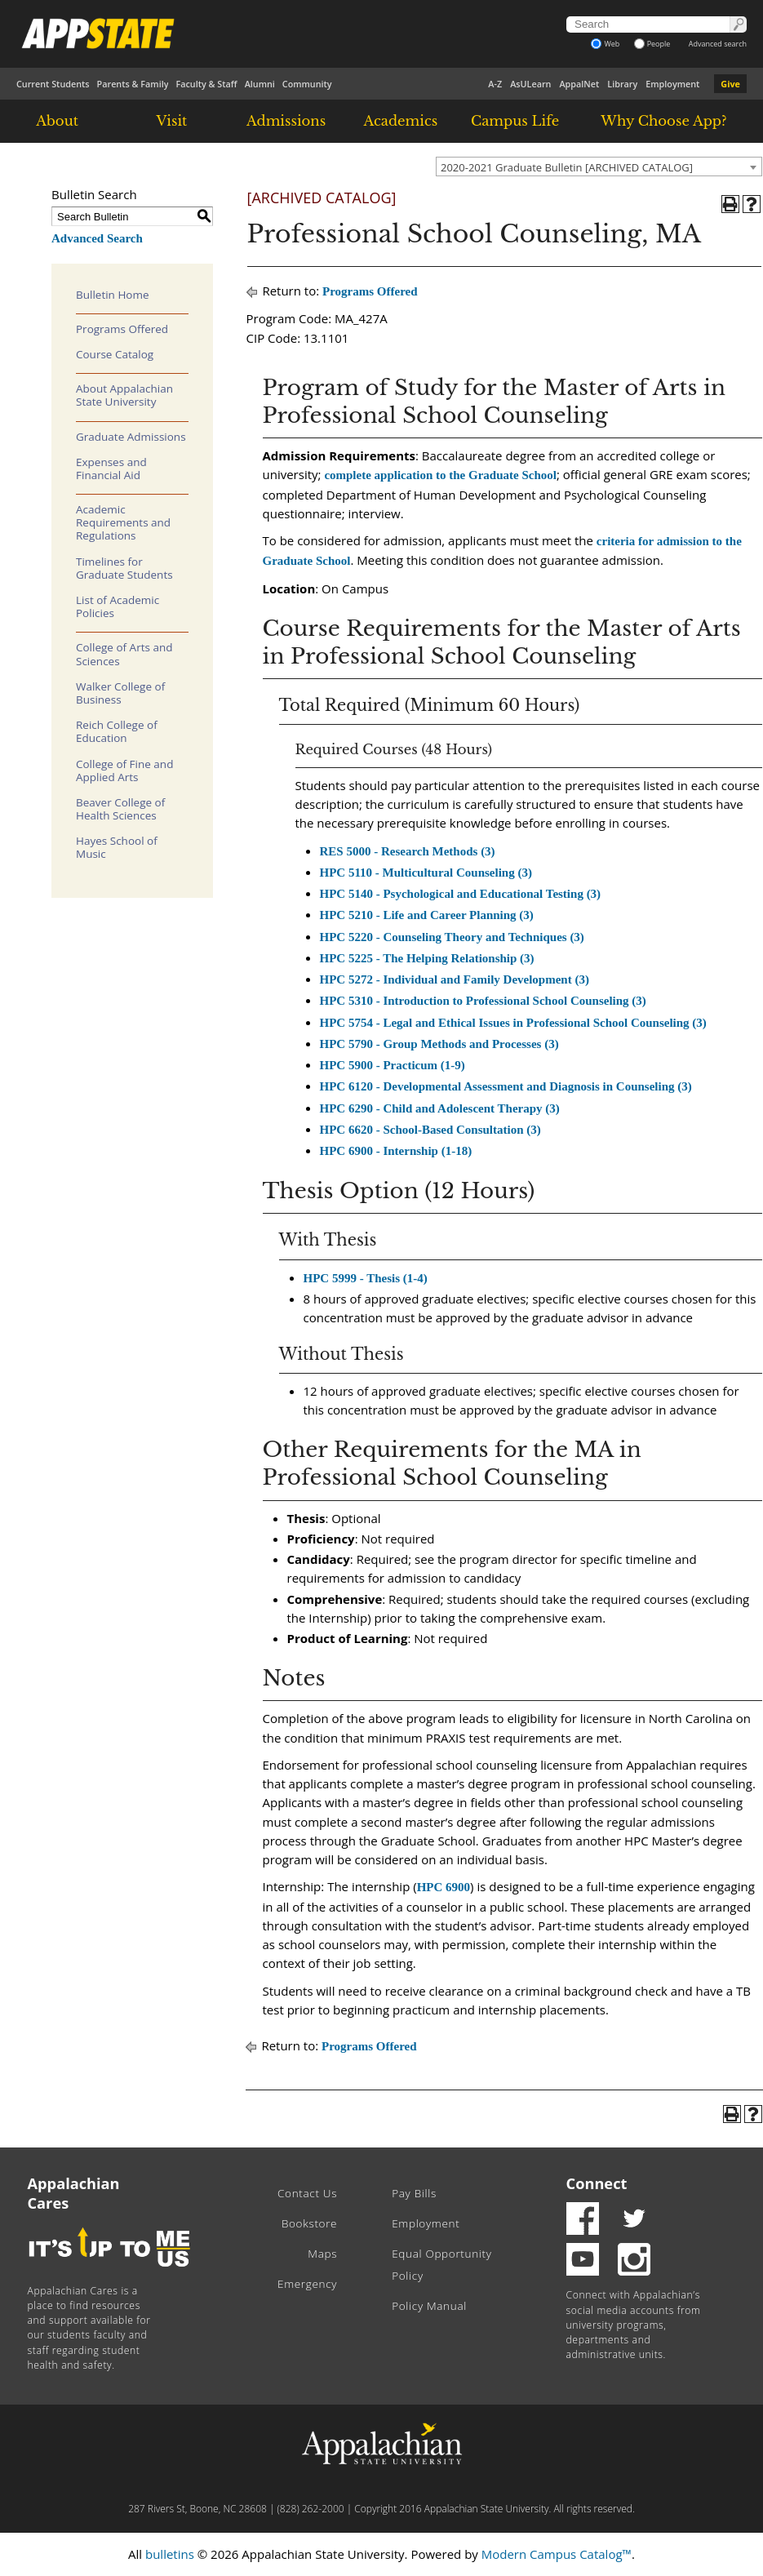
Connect (597, 2183)
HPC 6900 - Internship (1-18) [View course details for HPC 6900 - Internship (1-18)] (396, 1150)
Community (307, 84)
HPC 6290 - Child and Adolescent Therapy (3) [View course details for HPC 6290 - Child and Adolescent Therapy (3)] (440, 1108)
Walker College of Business (120, 693)
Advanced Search (97, 238)
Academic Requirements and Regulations (123, 522)
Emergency (307, 2283)
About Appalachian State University (124, 395)
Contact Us (307, 2193)
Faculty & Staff (206, 84)
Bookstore (309, 2223)
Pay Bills (414, 2193)
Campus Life (515, 121)
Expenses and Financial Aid (111, 468)
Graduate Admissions (131, 436)
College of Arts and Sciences (124, 654)
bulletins (169, 2554)
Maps (322, 2253)
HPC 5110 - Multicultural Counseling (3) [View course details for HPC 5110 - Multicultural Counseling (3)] (426, 872)
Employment (672, 84)
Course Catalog (114, 354)
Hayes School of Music (116, 847)
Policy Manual (429, 2305)
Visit (171, 121)
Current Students (53, 84)
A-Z (495, 84)
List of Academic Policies (117, 606)
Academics (401, 121)
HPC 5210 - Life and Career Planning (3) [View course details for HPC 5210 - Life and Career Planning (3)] (427, 915)
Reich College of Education (116, 731)
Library (622, 84)
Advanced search (718, 43)
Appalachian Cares (74, 2193)
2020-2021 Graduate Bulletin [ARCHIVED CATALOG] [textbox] (567, 167)
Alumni (260, 84)
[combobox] (599, 166)
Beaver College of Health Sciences (120, 809)
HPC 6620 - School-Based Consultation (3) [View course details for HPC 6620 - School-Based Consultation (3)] (430, 1129)
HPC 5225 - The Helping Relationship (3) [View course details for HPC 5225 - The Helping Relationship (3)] (427, 958)
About (57, 121)
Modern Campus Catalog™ (556, 2554)
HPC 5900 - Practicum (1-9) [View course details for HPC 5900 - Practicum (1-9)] (392, 1065)
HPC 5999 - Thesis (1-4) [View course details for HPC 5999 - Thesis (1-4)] (366, 1278)
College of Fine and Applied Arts (124, 770)
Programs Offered (122, 329)
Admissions (286, 121)
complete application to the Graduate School (440, 475)
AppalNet (579, 84)
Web (605, 43)
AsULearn (530, 84)
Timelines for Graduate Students (124, 568)
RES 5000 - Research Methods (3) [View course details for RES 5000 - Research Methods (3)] (407, 851)
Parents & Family (133, 84)
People (652, 43)
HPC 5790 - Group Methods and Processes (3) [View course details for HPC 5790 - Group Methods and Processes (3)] (439, 1043)
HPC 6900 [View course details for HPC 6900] (443, 1887)
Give (730, 84)
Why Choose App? (663, 121)
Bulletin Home (112, 294)
